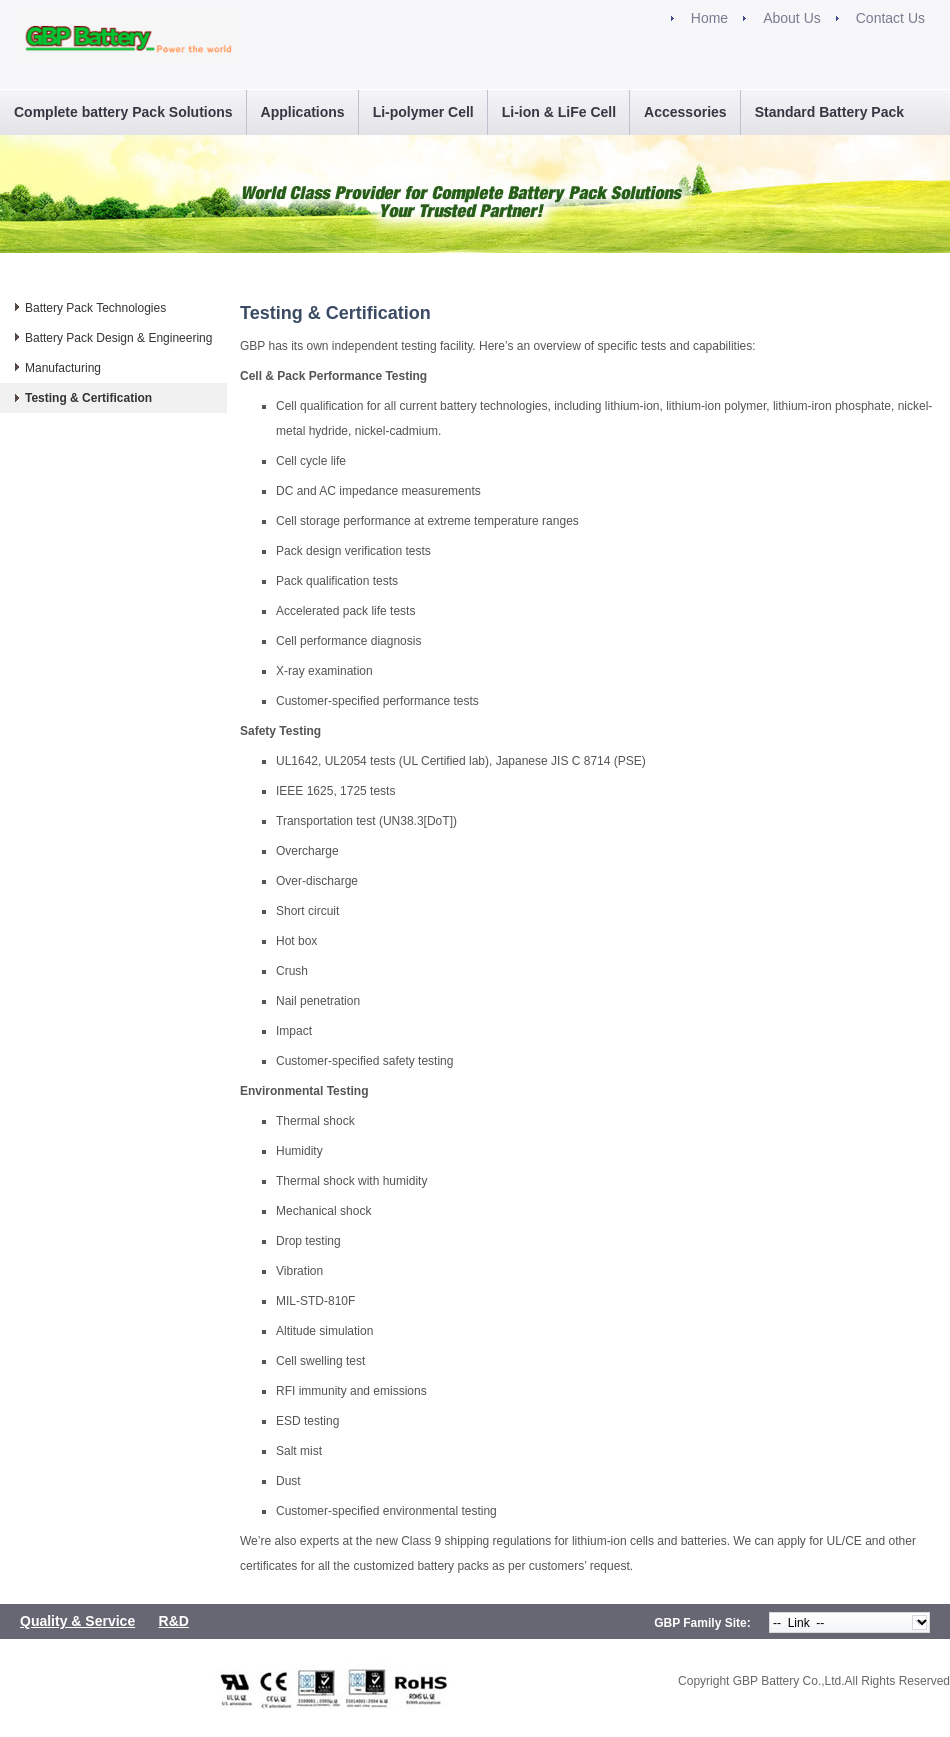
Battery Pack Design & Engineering (118, 338)
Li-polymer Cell (423, 112)
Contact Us (890, 18)
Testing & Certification (88, 398)
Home (709, 18)
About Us (792, 18)
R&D (174, 1621)
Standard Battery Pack (829, 112)
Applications (303, 112)
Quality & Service (77, 1621)
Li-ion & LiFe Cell (559, 112)
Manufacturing (63, 368)
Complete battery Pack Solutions (123, 112)
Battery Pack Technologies (95, 308)
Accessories (685, 112)
